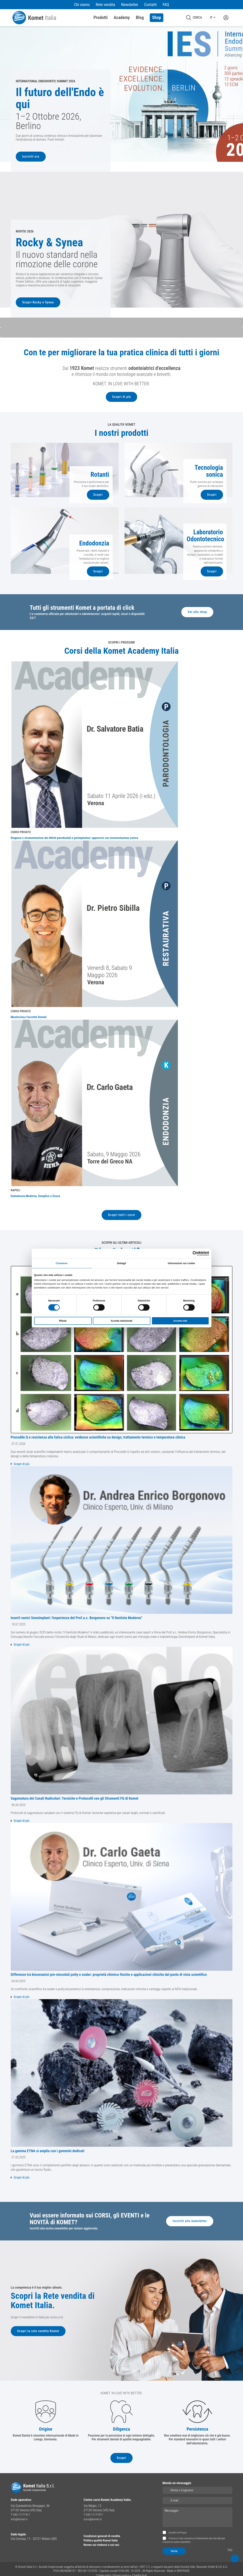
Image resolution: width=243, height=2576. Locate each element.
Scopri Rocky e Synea (38, 302)
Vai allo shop (197, 632)
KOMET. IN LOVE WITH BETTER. (121, 2420)
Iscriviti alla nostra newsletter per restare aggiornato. (65, 2255)
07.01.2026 (19, 1469)
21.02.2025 (19, 2183)
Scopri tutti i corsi (121, 1239)
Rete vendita (105, 4)
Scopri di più (121, 412)
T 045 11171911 (21, 2542)
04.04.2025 (19, 2007)
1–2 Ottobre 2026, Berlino (48, 121)
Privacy (183, 2559)
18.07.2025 (19, 1650)
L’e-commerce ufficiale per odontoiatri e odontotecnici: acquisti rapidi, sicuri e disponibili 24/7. (90, 636)
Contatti (150, 4)
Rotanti (100, 491)
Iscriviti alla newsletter (189, 2247)
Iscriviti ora (31, 156)
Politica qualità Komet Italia (102, 2568)
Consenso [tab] (61, 1263)
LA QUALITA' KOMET (121, 440)
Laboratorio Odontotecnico (205, 553)
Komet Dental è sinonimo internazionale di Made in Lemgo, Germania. (45, 2464)
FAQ (166, 4)
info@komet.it (20, 2546)
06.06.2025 (19, 1831)
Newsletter (129, 4)
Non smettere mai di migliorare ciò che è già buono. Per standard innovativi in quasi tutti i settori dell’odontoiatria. (197, 2466)
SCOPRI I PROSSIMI (121, 663)
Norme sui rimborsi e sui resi (103, 2572)
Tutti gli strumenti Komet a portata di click (84, 628)
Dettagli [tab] (121, 1263)
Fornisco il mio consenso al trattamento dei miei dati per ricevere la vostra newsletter (194, 2567)
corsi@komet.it (94, 2546)
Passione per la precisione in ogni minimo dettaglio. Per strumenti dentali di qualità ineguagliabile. (121, 2466)
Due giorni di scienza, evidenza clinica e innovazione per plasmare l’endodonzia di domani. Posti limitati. (59, 137)
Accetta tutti (180, 1321)
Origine (46, 2455)
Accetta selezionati (121, 1321)
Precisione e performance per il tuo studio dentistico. (91, 501)
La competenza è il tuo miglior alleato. (36, 2312)
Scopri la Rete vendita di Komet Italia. (60, 2326)
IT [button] (211, 18)
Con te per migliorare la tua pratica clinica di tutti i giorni (121, 359)
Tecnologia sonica (208, 488)
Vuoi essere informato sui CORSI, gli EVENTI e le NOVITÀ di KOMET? (89, 2245)
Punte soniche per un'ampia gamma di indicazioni (205, 501)
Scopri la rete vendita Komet (39, 2359)
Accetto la (177, 2559)
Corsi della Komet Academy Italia (121, 672)
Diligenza (121, 2455)
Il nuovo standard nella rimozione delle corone (57, 259)
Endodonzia (94, 561)
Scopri (98, 513)
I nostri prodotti (121, 449)
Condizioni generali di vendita (104, 2563)
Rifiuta (62, 1321)
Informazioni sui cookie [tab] (181, 1263)
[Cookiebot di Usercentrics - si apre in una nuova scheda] (191, 1253)
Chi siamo (82, 4)
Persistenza (197, 2455)
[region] (121, 382)
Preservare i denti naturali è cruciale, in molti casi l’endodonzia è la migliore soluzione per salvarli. (91, 575)
